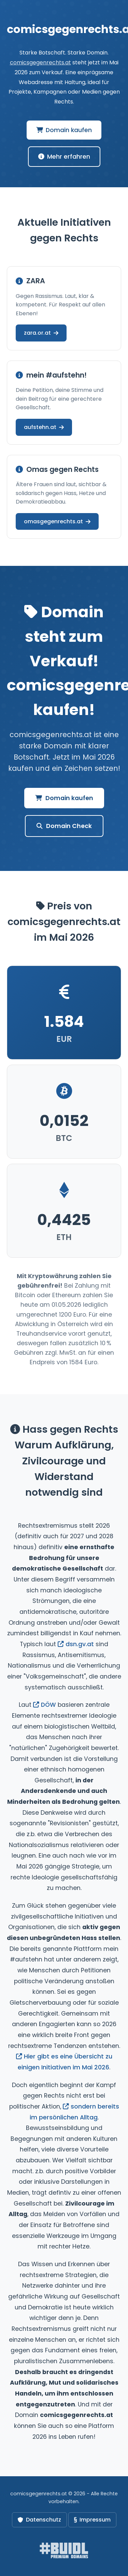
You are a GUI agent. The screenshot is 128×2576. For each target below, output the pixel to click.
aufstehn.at (44, 427)
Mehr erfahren (64, 157)
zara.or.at (41, 333)
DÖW (44, 1705)
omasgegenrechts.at (57, 521)
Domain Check (64, 826)
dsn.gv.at (76, 1644)
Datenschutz (39, 2520)
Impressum (92, 2520)
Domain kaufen (64, 130)
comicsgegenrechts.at (40, 62)
